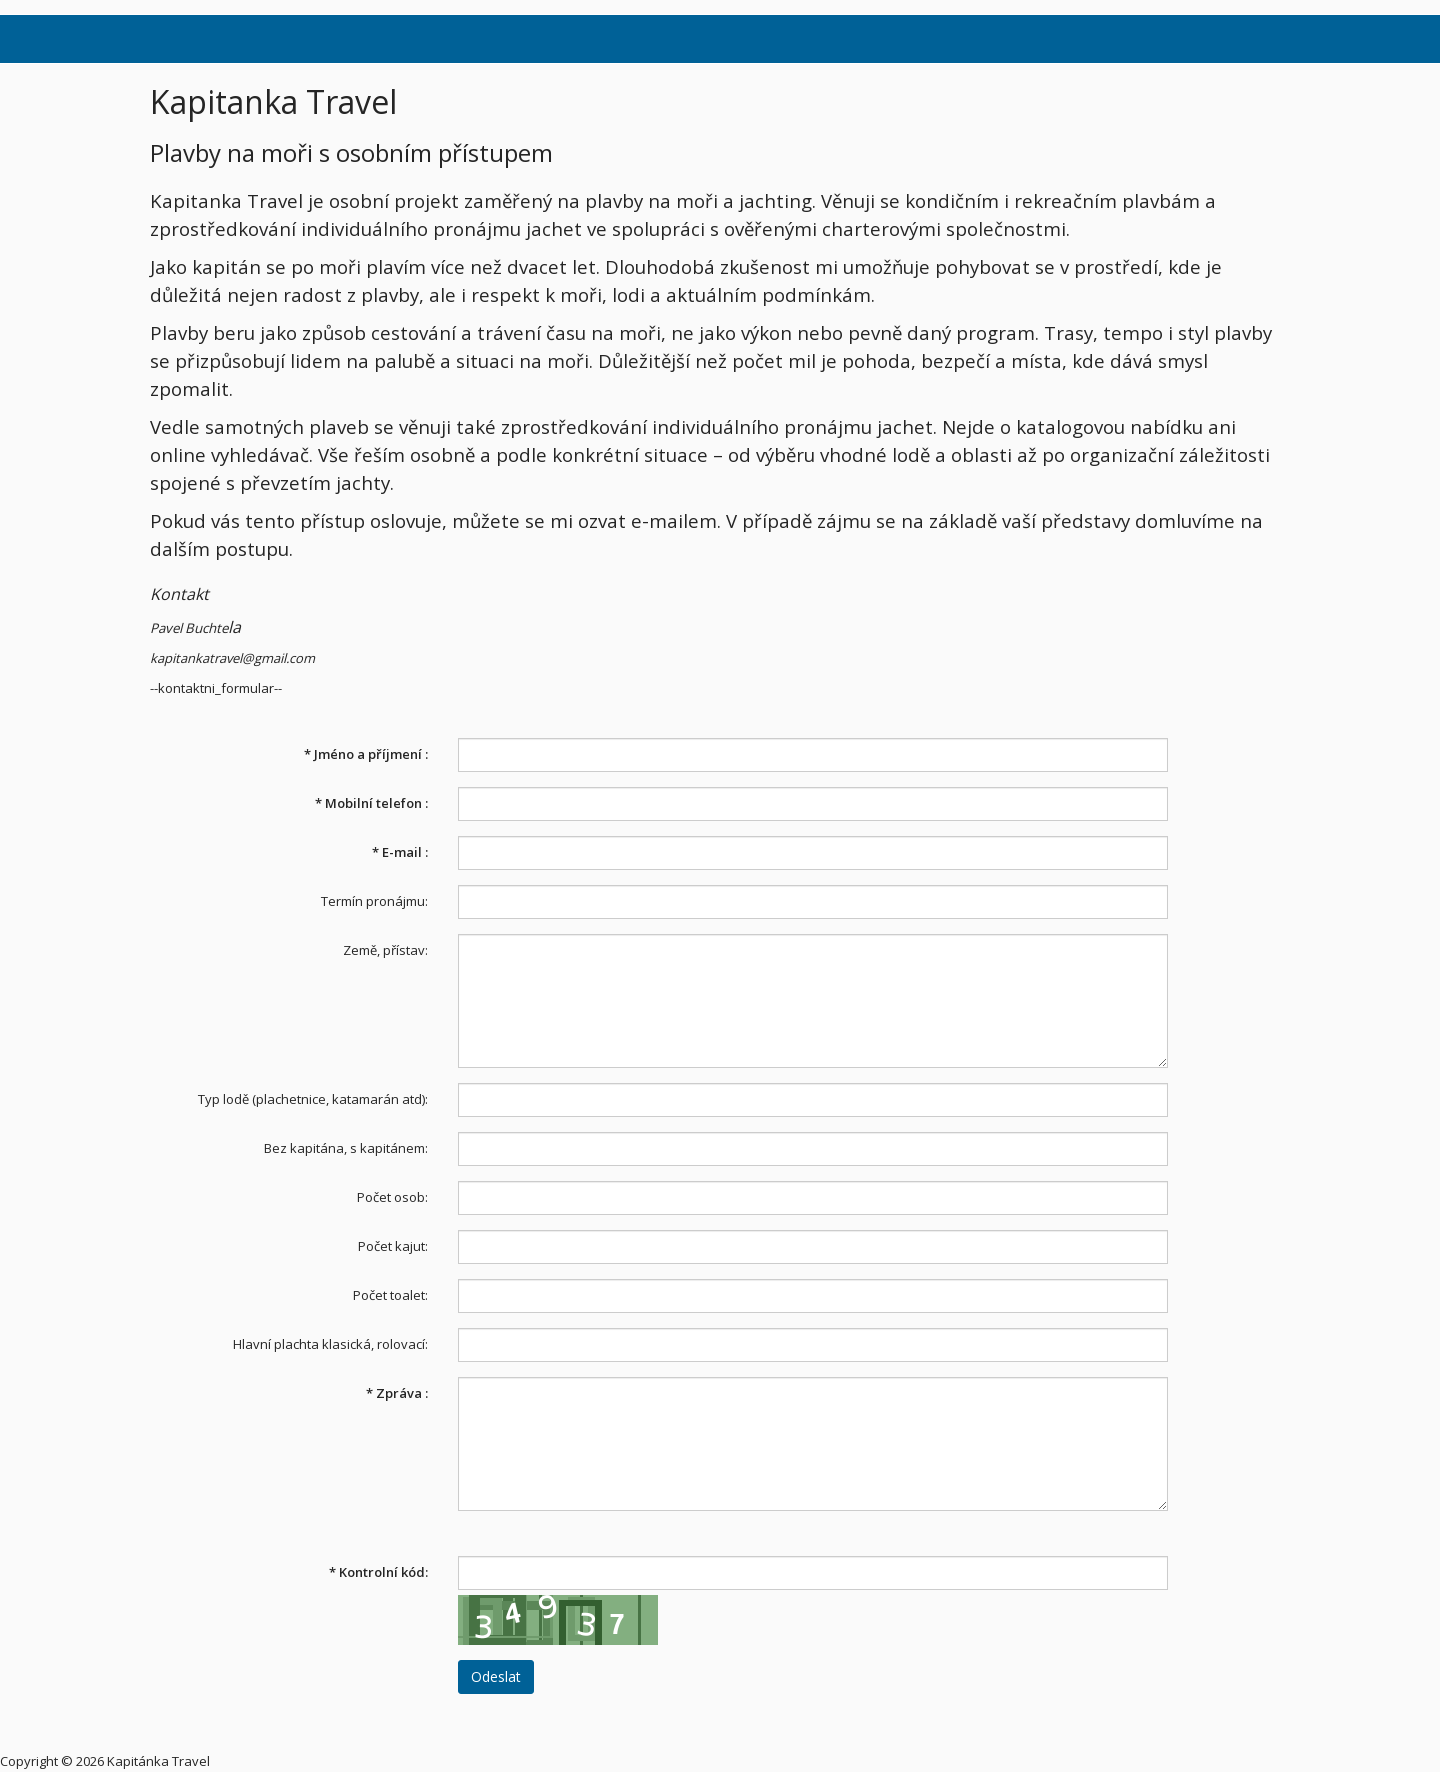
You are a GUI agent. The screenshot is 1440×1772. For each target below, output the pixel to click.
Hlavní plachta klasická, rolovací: (330, 1344)
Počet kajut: (393, 1246)
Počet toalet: (390, 1295)
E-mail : (400, 852)
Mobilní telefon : (371, 803)
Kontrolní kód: (378, 1572)
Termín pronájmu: (374, 901)
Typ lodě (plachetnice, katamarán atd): (313, 1099)
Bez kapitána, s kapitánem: (346, 1148)
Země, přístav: (385, 950)
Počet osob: (392, 1197)
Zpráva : (397, 1393)
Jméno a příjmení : (366, 754)
